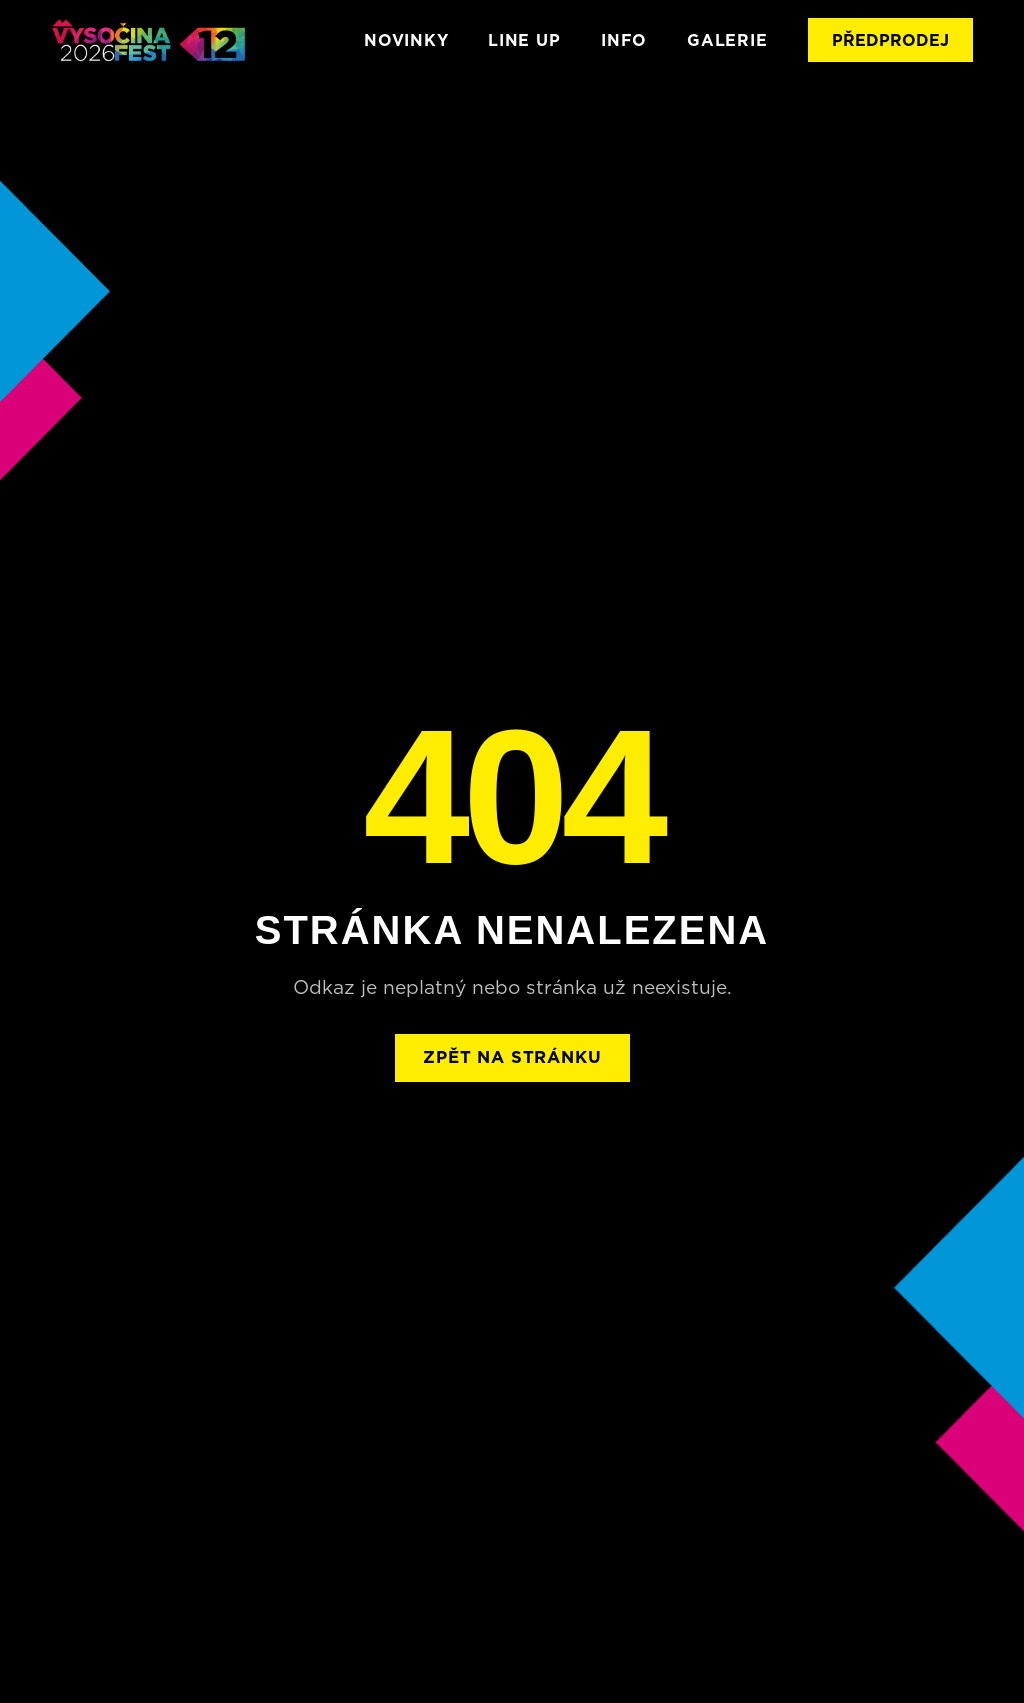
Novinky (406, 40)
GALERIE (727, 40)
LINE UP (524, 40)
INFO (624, 40)
